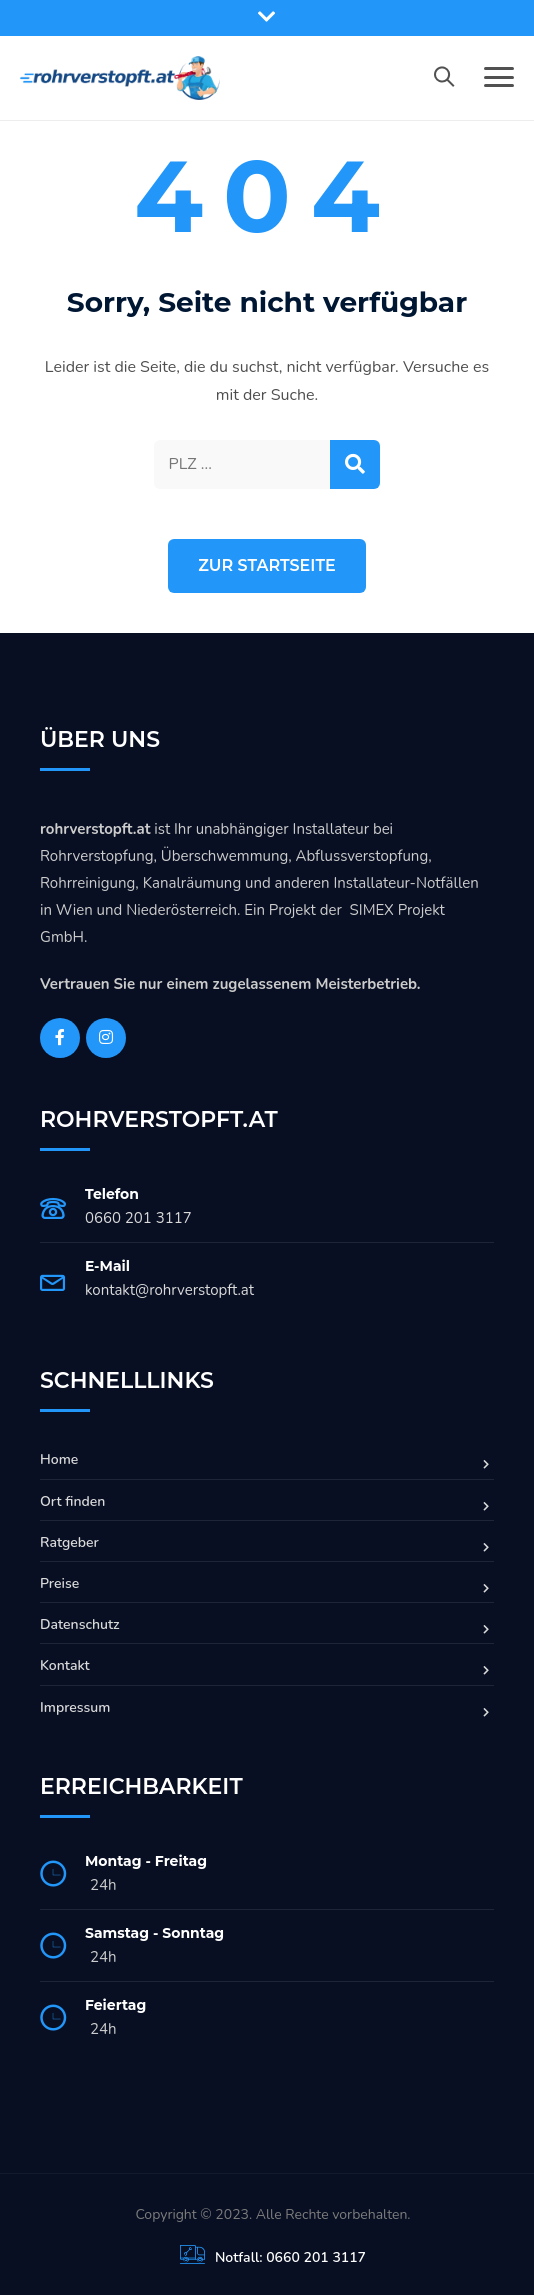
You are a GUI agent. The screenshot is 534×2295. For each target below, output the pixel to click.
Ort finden (72, 1501)
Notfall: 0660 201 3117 (290, 2257)
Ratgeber (69, 1542)
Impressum (75, 1707)
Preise (59, 1583)
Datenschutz (80, 1624)
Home (59, 1459)
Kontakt (65, 1665)
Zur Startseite (267, 565)
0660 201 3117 (138, 1218)
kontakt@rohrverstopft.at (169, 1290)
